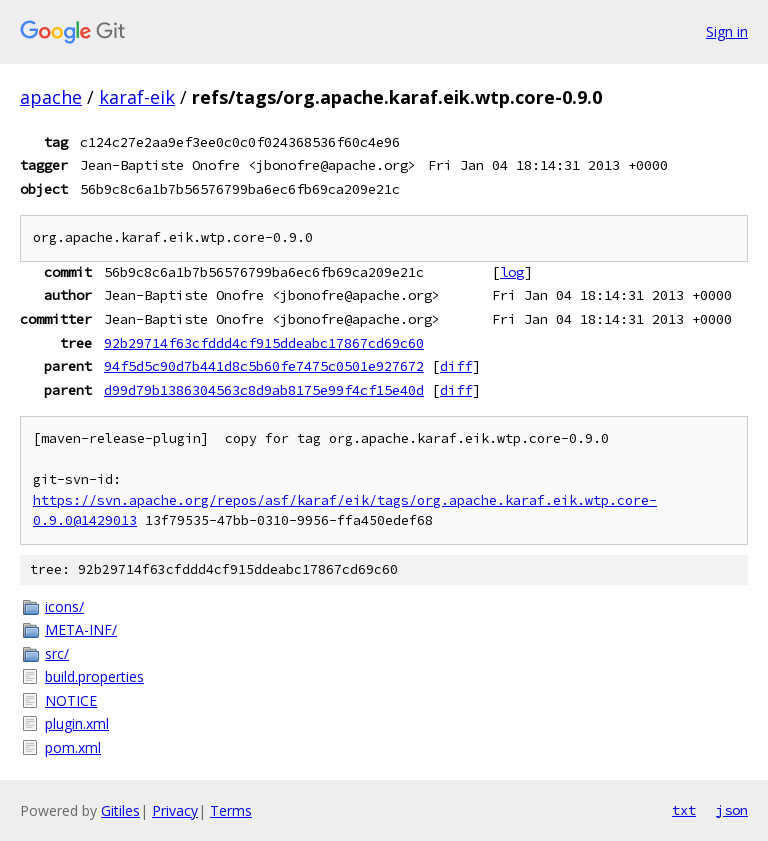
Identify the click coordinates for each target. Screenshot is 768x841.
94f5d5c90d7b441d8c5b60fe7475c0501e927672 (264, 366)
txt (684, 810)
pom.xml (73, 747)
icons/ (64, 606)
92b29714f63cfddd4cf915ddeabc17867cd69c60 (264, 343)
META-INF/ (81, 629)
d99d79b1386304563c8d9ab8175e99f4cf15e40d (264, 390)
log (512, 272)
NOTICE (71, 700)
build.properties (94, 676)
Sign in (727, 31)
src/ (57, 653)
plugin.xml (77, 723)
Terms (231, 810)
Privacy (175, 810)
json (732, 810)
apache (51, 97)
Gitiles (120, 810)
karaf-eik (137, 97)
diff (456, 366)
